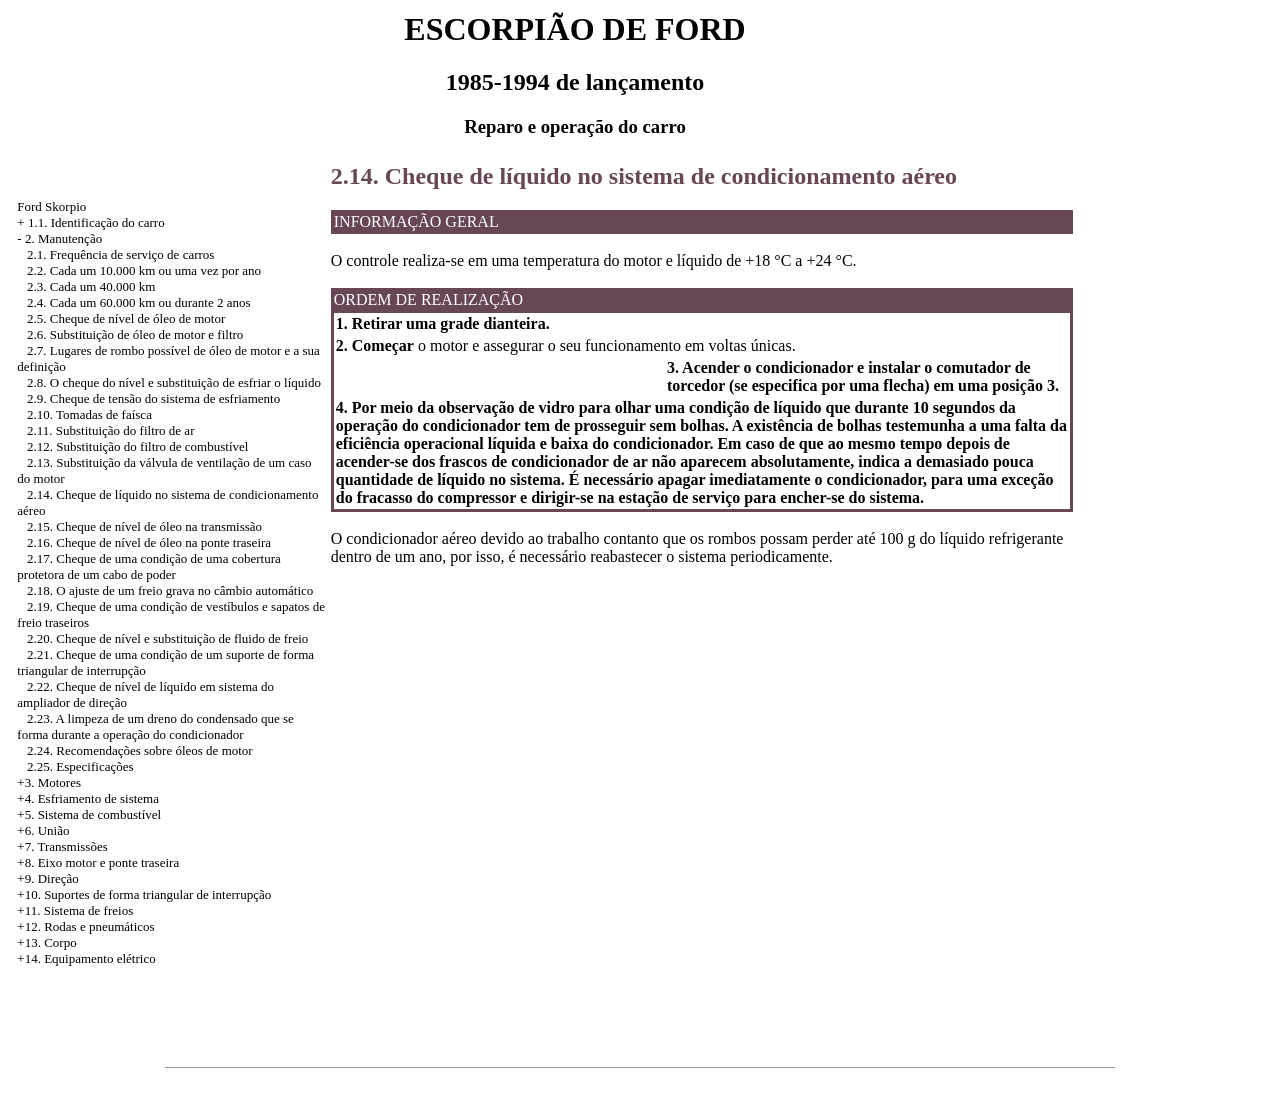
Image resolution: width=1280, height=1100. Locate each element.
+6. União (43, 830)
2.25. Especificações (80, 766)
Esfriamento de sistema (98, 798)
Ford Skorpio (51, 206)
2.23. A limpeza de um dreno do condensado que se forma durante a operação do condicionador (155, 726)
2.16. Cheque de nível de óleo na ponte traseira (149, 542)
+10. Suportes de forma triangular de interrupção (144, 894)
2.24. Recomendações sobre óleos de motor (140, 750)
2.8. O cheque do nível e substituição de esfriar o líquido (174, 382)
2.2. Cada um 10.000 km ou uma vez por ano (144, 270)
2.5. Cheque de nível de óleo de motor (126, 318)
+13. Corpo (46, 942)
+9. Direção (47, 878)
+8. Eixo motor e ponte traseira (98, 862)
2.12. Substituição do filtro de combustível (137, 446)
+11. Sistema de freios (75, 910)
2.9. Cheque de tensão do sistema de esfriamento (153, 398)
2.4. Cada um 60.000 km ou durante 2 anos (139, 302)
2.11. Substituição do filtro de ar (110, 430)
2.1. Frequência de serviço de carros (120, 254)
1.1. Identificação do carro (96, 222)
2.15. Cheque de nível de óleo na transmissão (144, 526)
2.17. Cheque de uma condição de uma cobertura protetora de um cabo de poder (149, 566)
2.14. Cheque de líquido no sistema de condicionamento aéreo (644, 176)
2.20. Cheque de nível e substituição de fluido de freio (167, 638)
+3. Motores (49, 782)
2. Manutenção (63, 238)
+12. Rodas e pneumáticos (85, 926)
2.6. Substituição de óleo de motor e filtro (135, 334)
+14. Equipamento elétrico (86, 958)
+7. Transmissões (62, 846)
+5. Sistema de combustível (89, 814)
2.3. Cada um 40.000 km (91, 286)
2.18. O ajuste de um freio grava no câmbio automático (170, 590)
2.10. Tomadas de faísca (89, 414)
